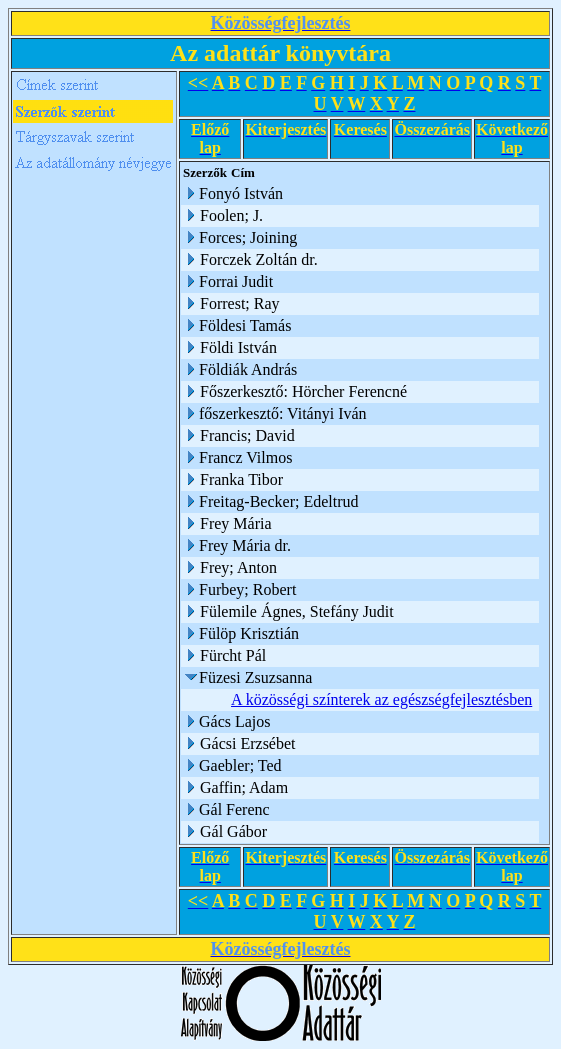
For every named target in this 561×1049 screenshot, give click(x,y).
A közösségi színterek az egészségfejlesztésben (381, 699)
